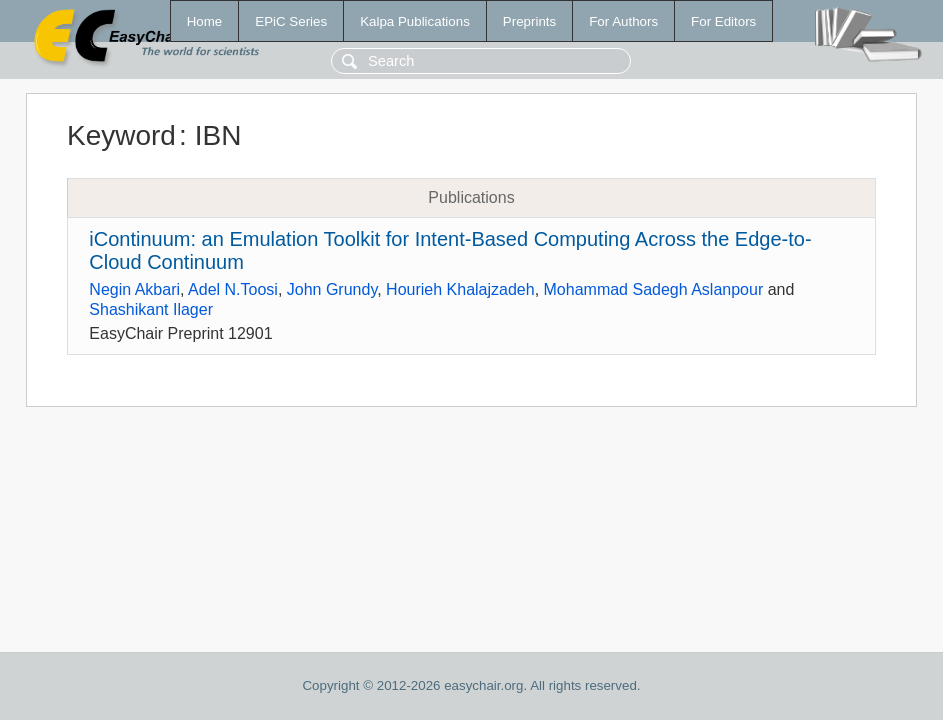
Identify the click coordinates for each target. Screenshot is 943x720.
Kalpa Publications (415, 21)
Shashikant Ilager (151, 309)
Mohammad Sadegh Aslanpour (654, 289)
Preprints (529, 21)
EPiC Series (291, 21)
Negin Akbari (134, 289)
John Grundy (332, 289)
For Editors (723, 21)
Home (205, 21)
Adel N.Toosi (233, 289)
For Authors (623, 21)
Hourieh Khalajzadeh (460, 289)
